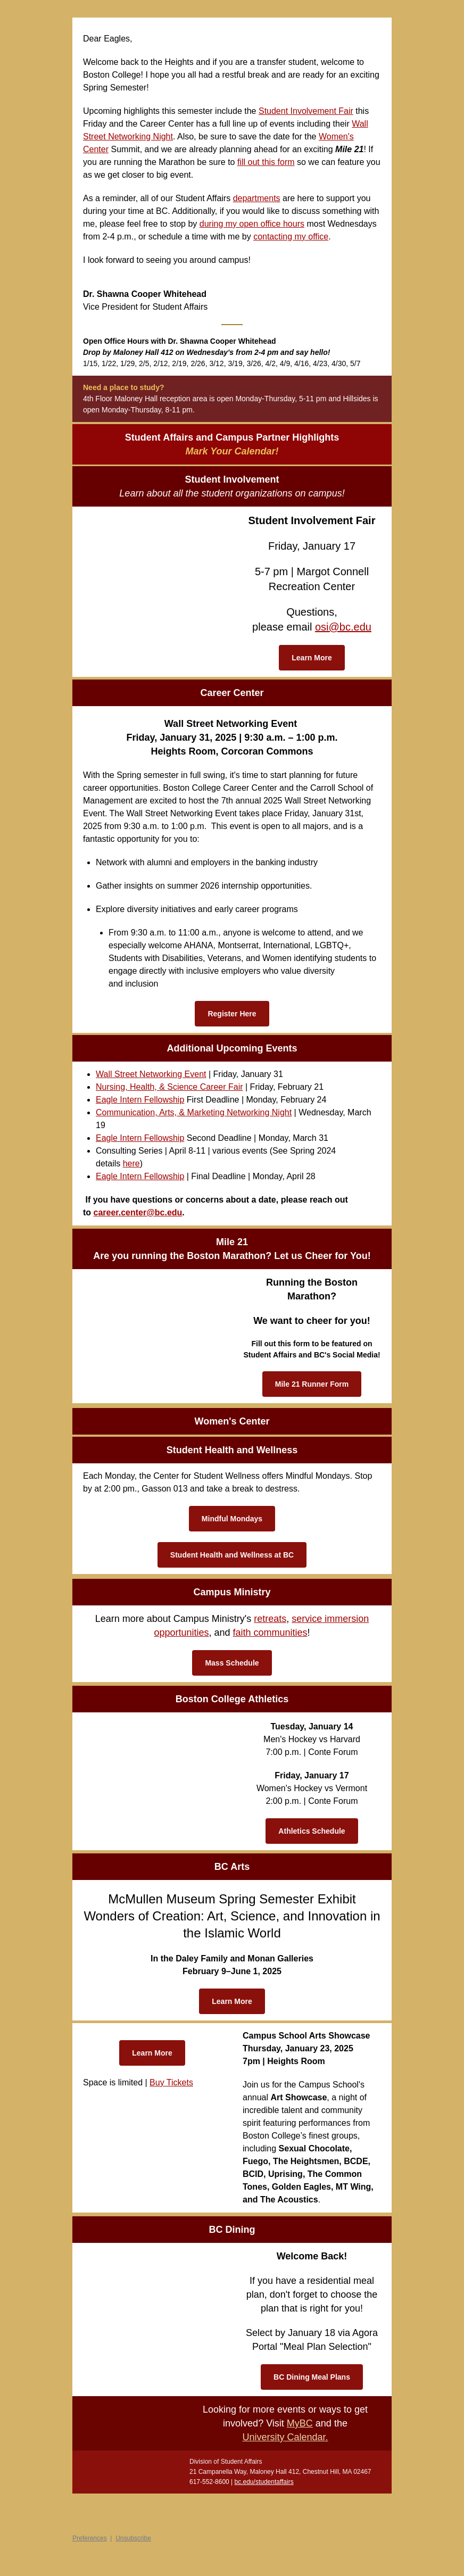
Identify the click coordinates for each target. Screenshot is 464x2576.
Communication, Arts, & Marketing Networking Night (194, 1112)
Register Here (232, 1013)
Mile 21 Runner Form (312, 1384)
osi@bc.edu (343, 627)
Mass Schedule (232, 1663)
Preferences (89, 2538)
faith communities (270, 1632)
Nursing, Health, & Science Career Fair (169, 1086)
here (131, 1163)
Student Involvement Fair (306, 110)
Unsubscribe (133, 2538)
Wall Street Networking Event (151, 1074)
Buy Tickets (171, 2082)
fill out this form (266, 162)
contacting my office (290, 236)
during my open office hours (252, 223)
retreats (270, 1618)
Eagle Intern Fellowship (140, 1099)
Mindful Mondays (232, 1518)
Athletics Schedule (311, 1831)
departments (256, 198)
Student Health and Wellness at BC (232, 1555)
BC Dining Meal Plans (312, 2377)
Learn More (312, 657)
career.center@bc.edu (138, 1212)
